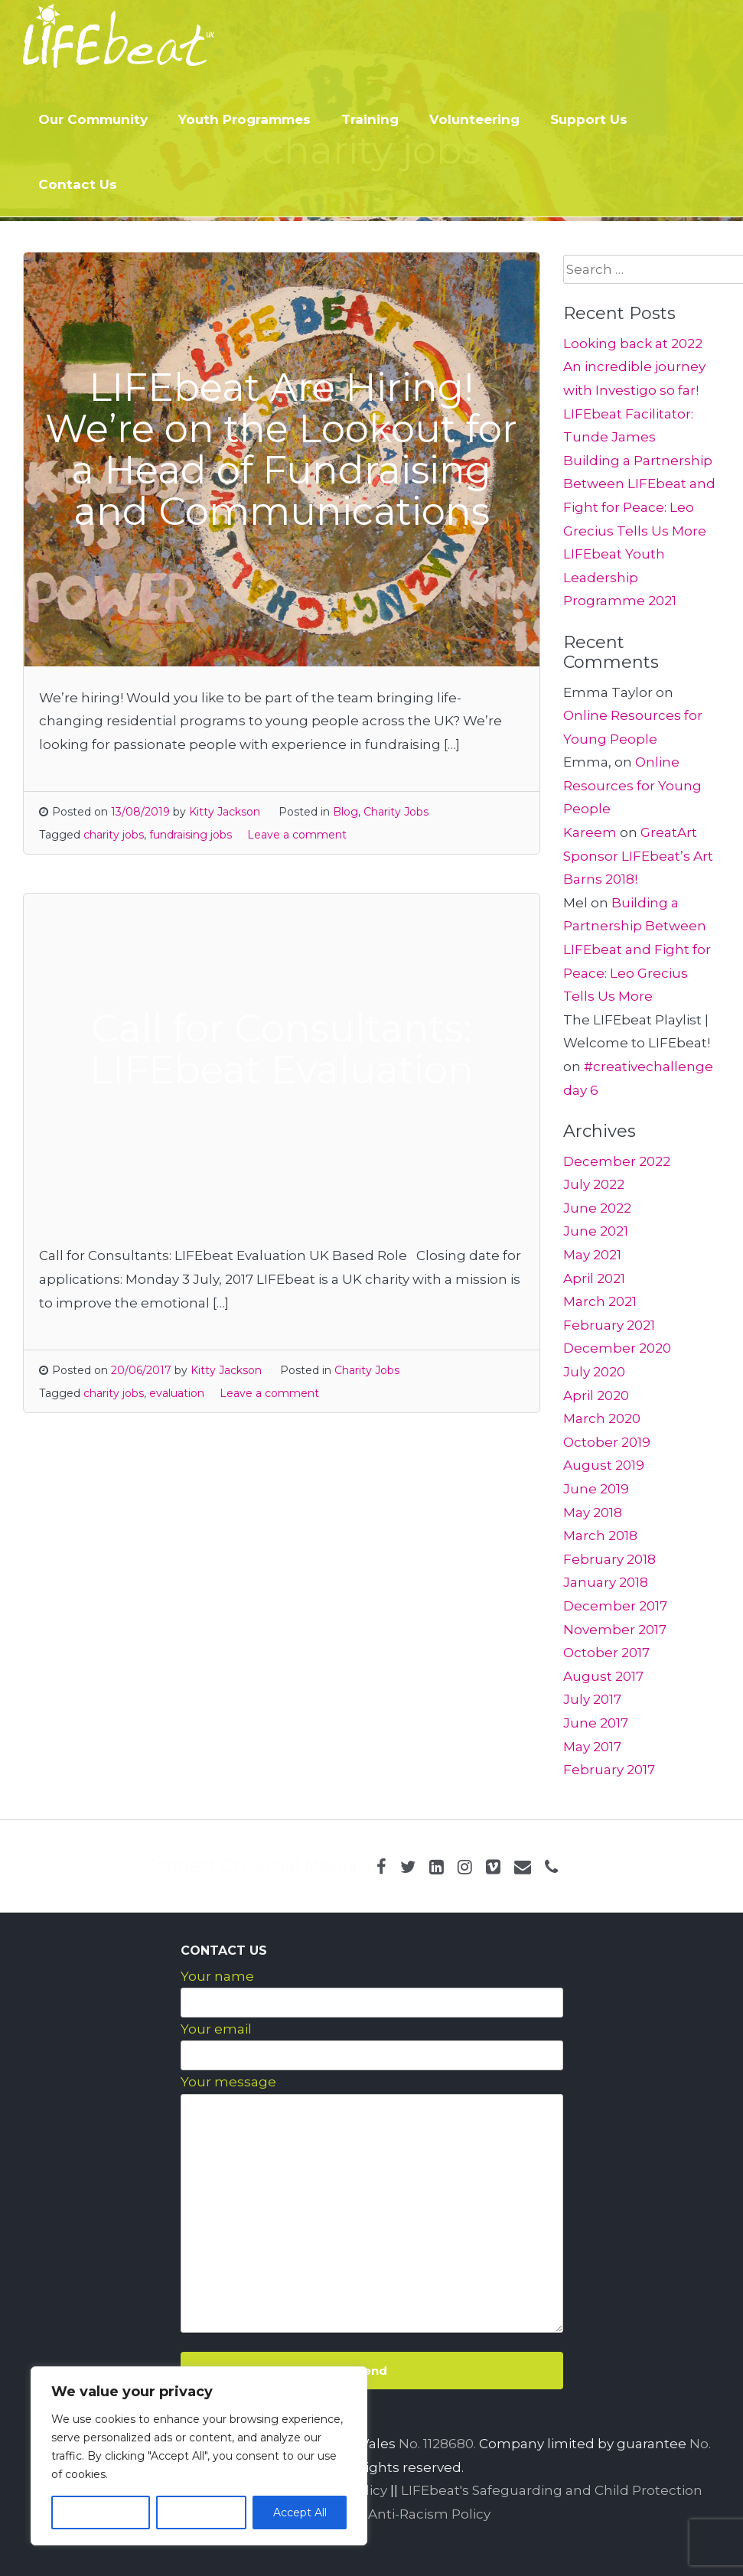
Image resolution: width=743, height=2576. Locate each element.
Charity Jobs (396, 812)
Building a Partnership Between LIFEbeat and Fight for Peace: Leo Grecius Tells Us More (637, 949)
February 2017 (609, 1769)
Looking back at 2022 (632, 343)
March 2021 (600, 1301)
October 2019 (606, 1442)
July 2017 (592, 1699)
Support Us (588, 119)
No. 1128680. (437, 2443)
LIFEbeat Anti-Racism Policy (398, 2514)
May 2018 (592, 1512)
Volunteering (474, 119)
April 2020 (596, 1395)
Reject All (201, 2512)
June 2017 (595, 1723)
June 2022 (597, 1208)
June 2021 (595, 1231)
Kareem (590, 832)
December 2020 (617, 1348)
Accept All (300, 2512)
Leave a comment (297, 835)
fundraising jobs (190, 835)
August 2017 (603, 1676)
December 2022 (616, 1161)
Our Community (93, 119)
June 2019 (596, 1488)
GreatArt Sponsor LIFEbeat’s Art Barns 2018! (638, 856)
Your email (216, 2029)
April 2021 (594, 1278)
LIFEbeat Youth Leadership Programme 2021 (619, 577)
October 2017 (606, 1652)
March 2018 (600, 1535)
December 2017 (615, 1606)
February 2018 (609, 1559)
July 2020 (594, 1371)
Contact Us (77, 184)
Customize (100, 2512)
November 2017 (614, 1629)
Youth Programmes (244, 119)
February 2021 (609, 1325)
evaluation (176, 1393)
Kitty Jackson (224, 812)
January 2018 (605, 1582)
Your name (217, 1976)
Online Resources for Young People (632, 785)
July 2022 (593, 1184)
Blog (345, 812)
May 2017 (592, 1746)
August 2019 (603, 1465)
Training (370, 119)
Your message (228, 2081)
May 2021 (592, 1254)
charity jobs (113, 835)
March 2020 (601, 1418)
